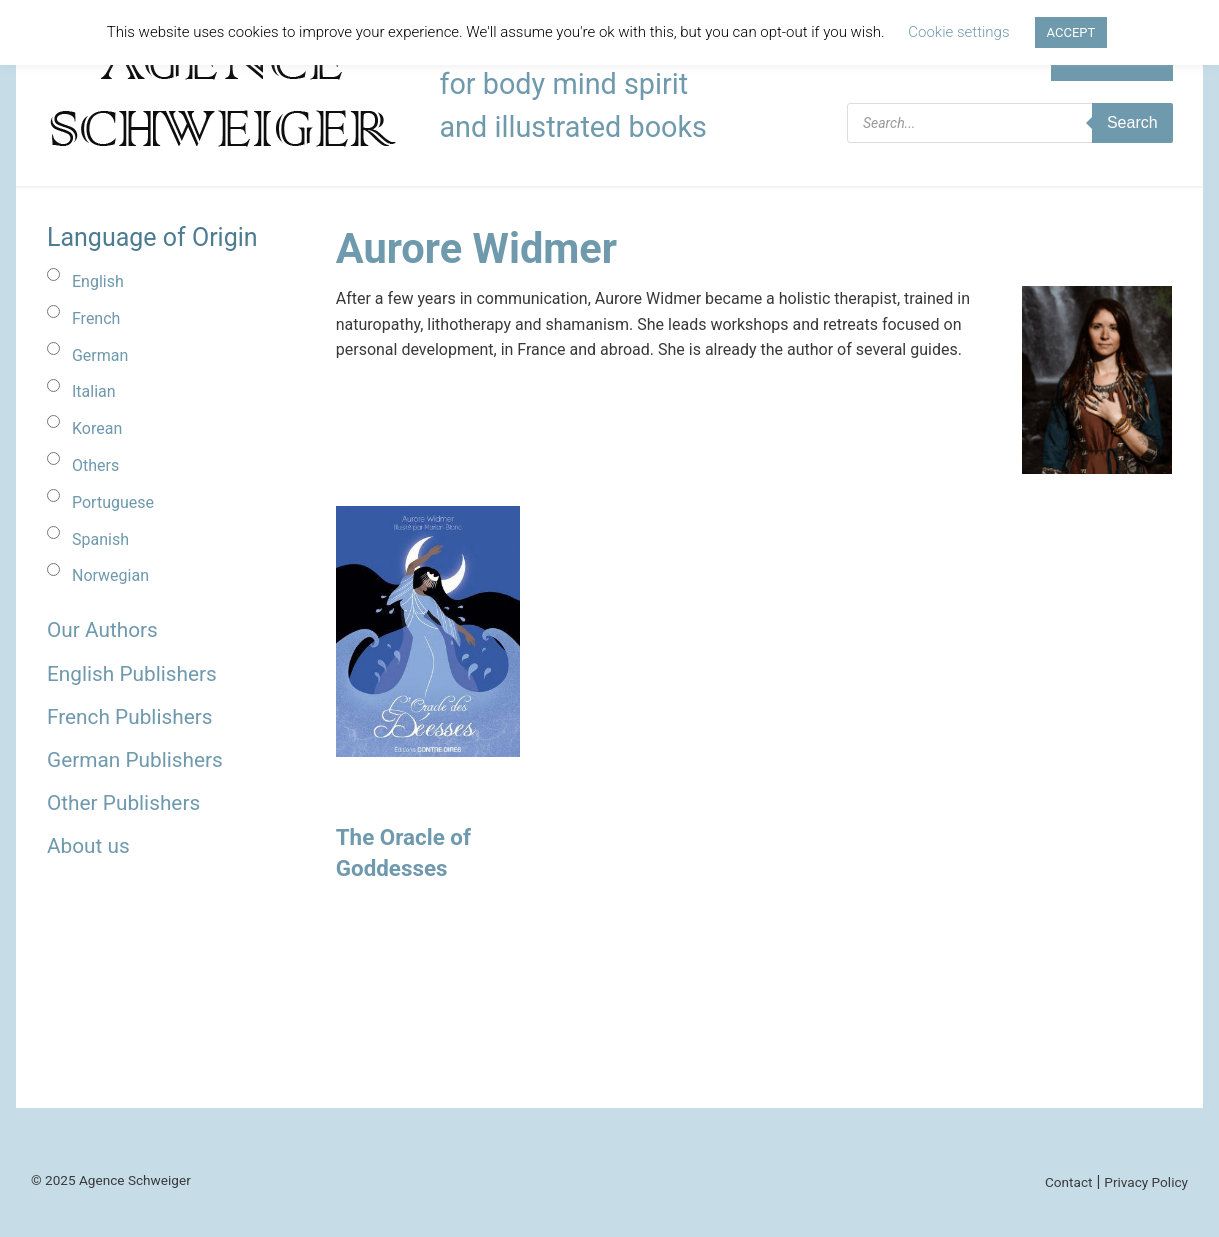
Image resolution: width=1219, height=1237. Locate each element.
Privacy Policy (1146, 1182)
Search (1132, 122)
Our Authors (102, 630)
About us (88, 846)
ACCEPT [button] (1071, 32)
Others (95, 465)
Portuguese (113, 502)
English (98, 281)
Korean (97, 428)
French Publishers (129, 717)
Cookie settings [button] (958, 32)
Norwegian (110, 575)
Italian (94, 391)
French (96, 318)
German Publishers (135, 760)
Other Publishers (123, 803)
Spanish (100, 539)
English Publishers (132, 674)
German (100, 355)
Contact (1069, 1182)
